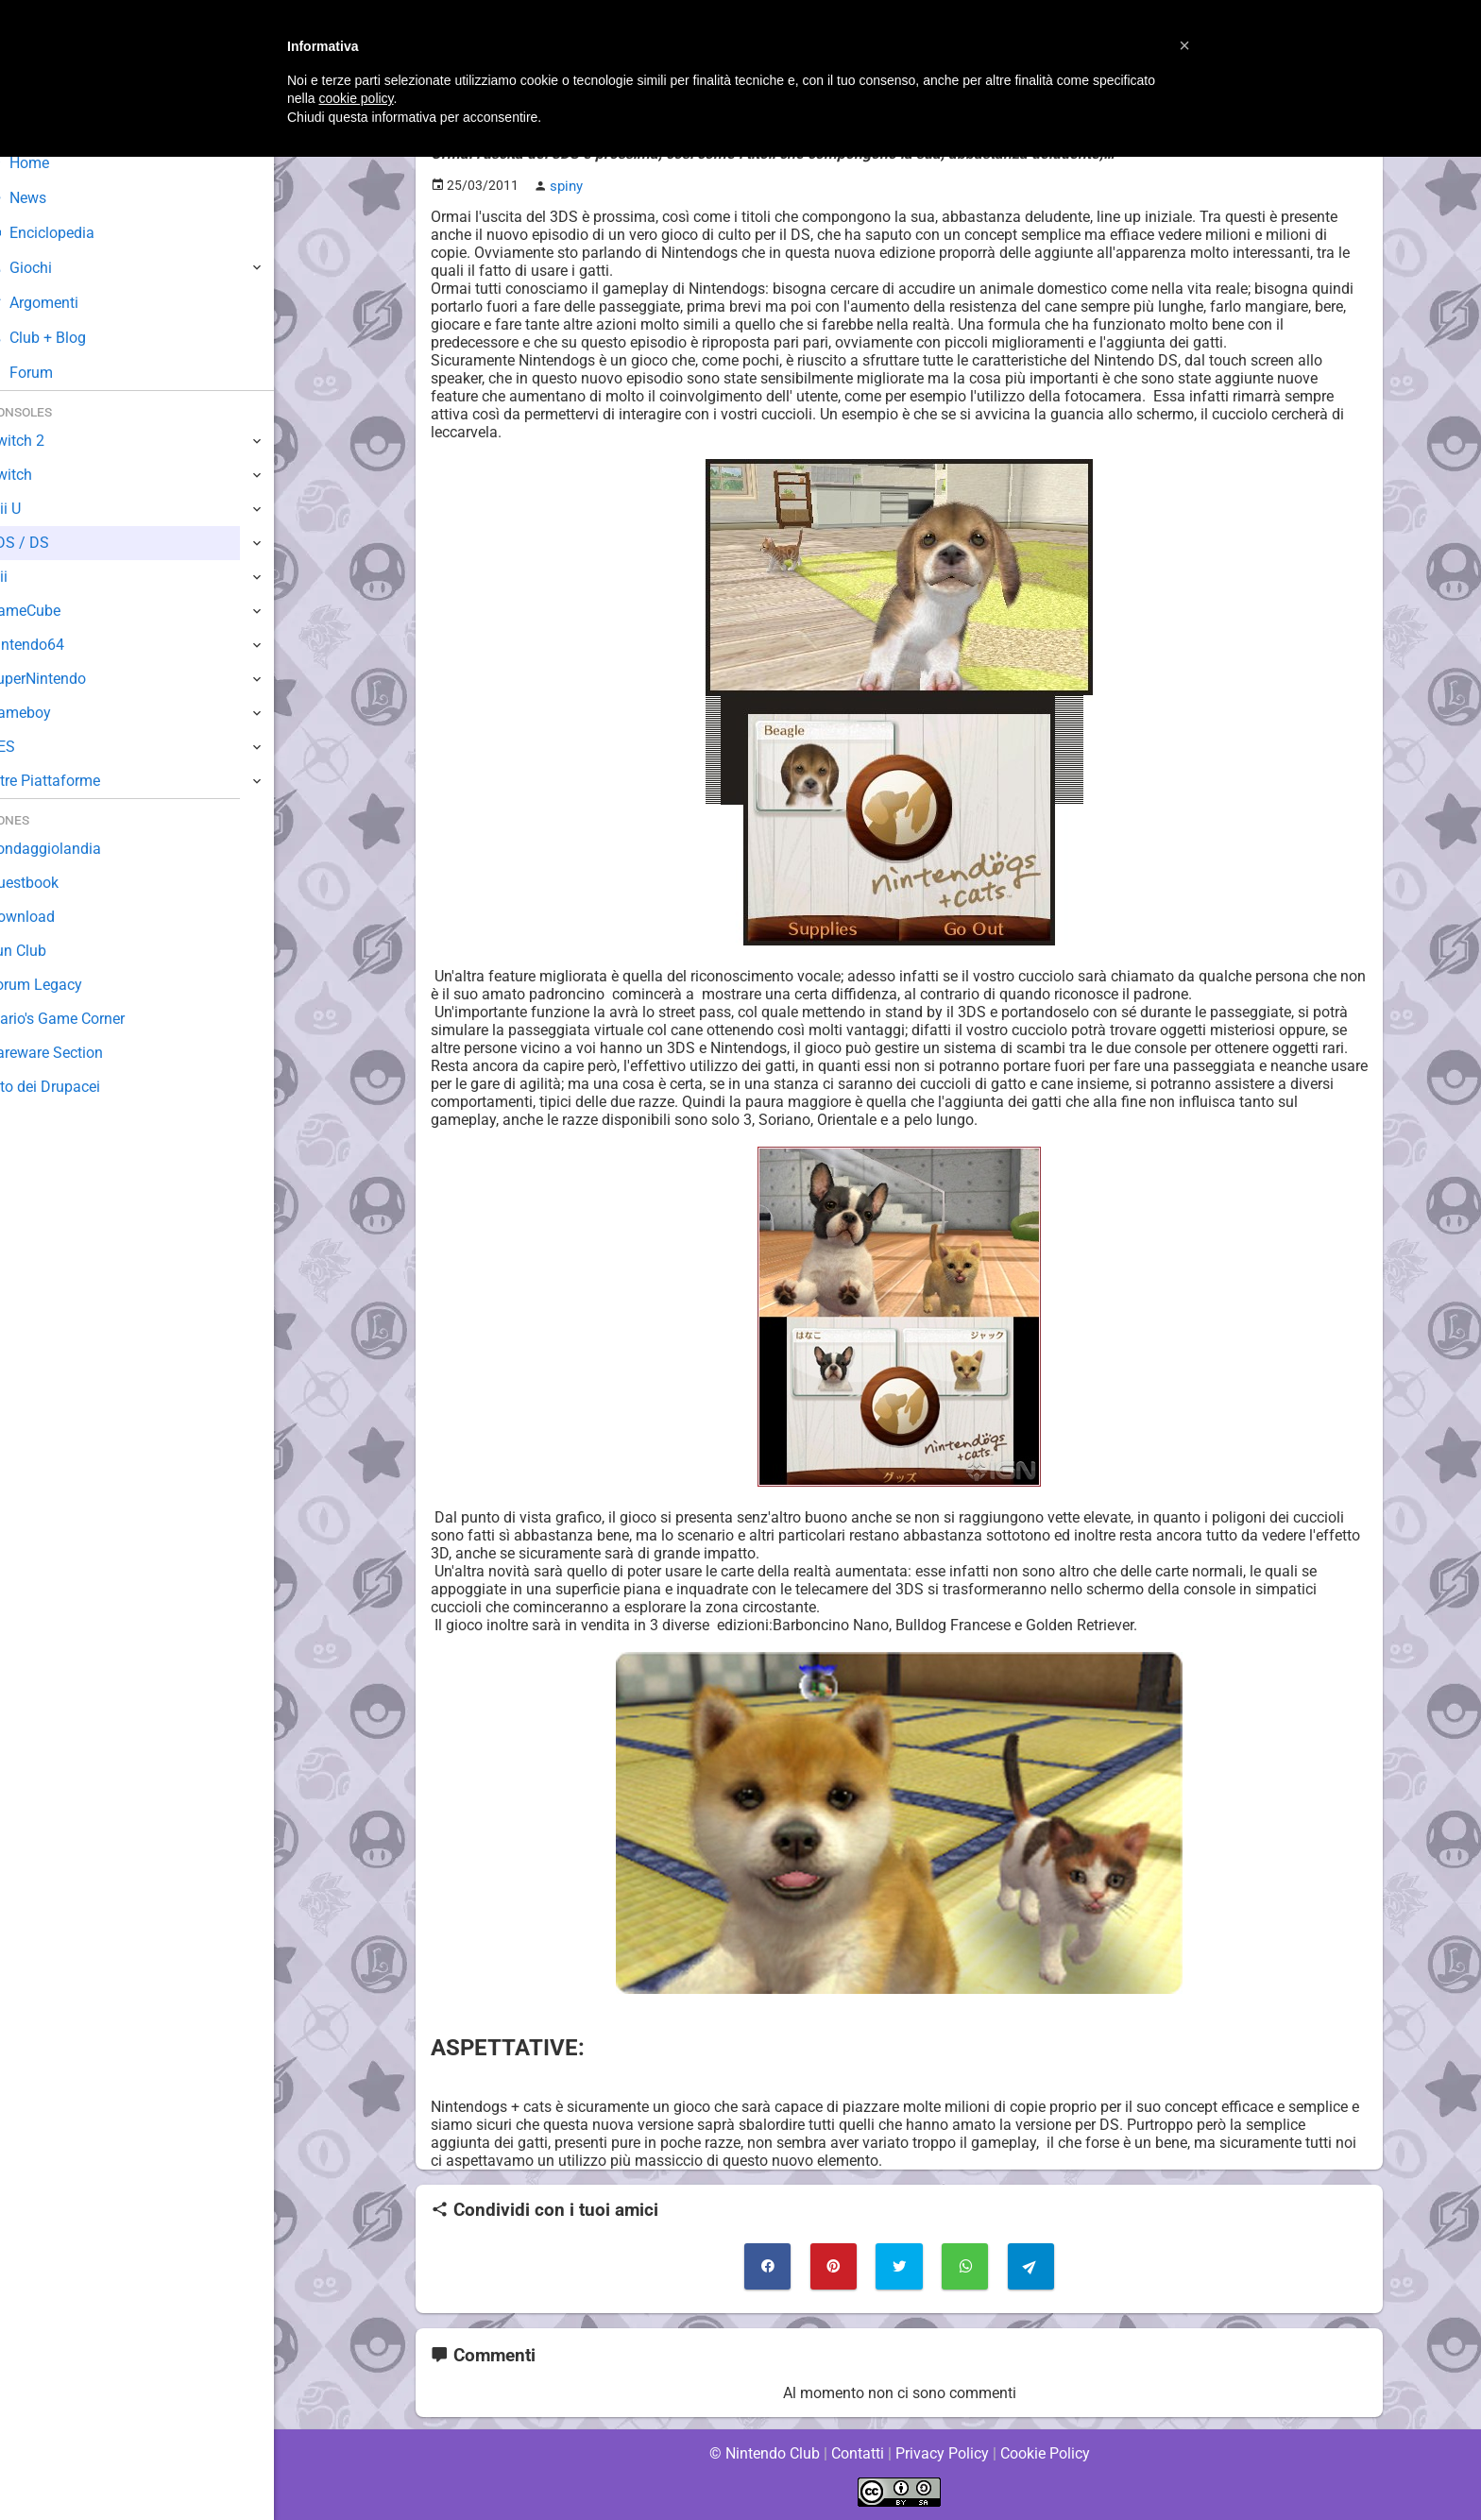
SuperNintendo (65, 679)
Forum (48, 373)
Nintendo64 (54, 645)
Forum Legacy (63, 985)
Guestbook (51, 883)
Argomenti (61, 303)
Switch (37, 475)
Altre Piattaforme (72, 781)
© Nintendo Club (763, 2453)
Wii (25, 577)
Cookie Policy (1044, 2453)
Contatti (857, 2453)
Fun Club (44, 951)
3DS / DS (45, 543)
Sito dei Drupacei (71, 1087)
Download (48, 917)
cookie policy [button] (355, 98)
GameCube (52, 611)
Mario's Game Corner (85, 1019)
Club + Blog (64, 338)
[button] (1184, 45)
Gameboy (47, 713)
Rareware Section (73, 1053)
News (45, 198)
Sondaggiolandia (71, 849)
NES (29, 747)
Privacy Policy (942, 2453)
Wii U (32, 509)
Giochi (47, 268)
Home (46, 163)
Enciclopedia (69, 233)
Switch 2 (44, 441)
